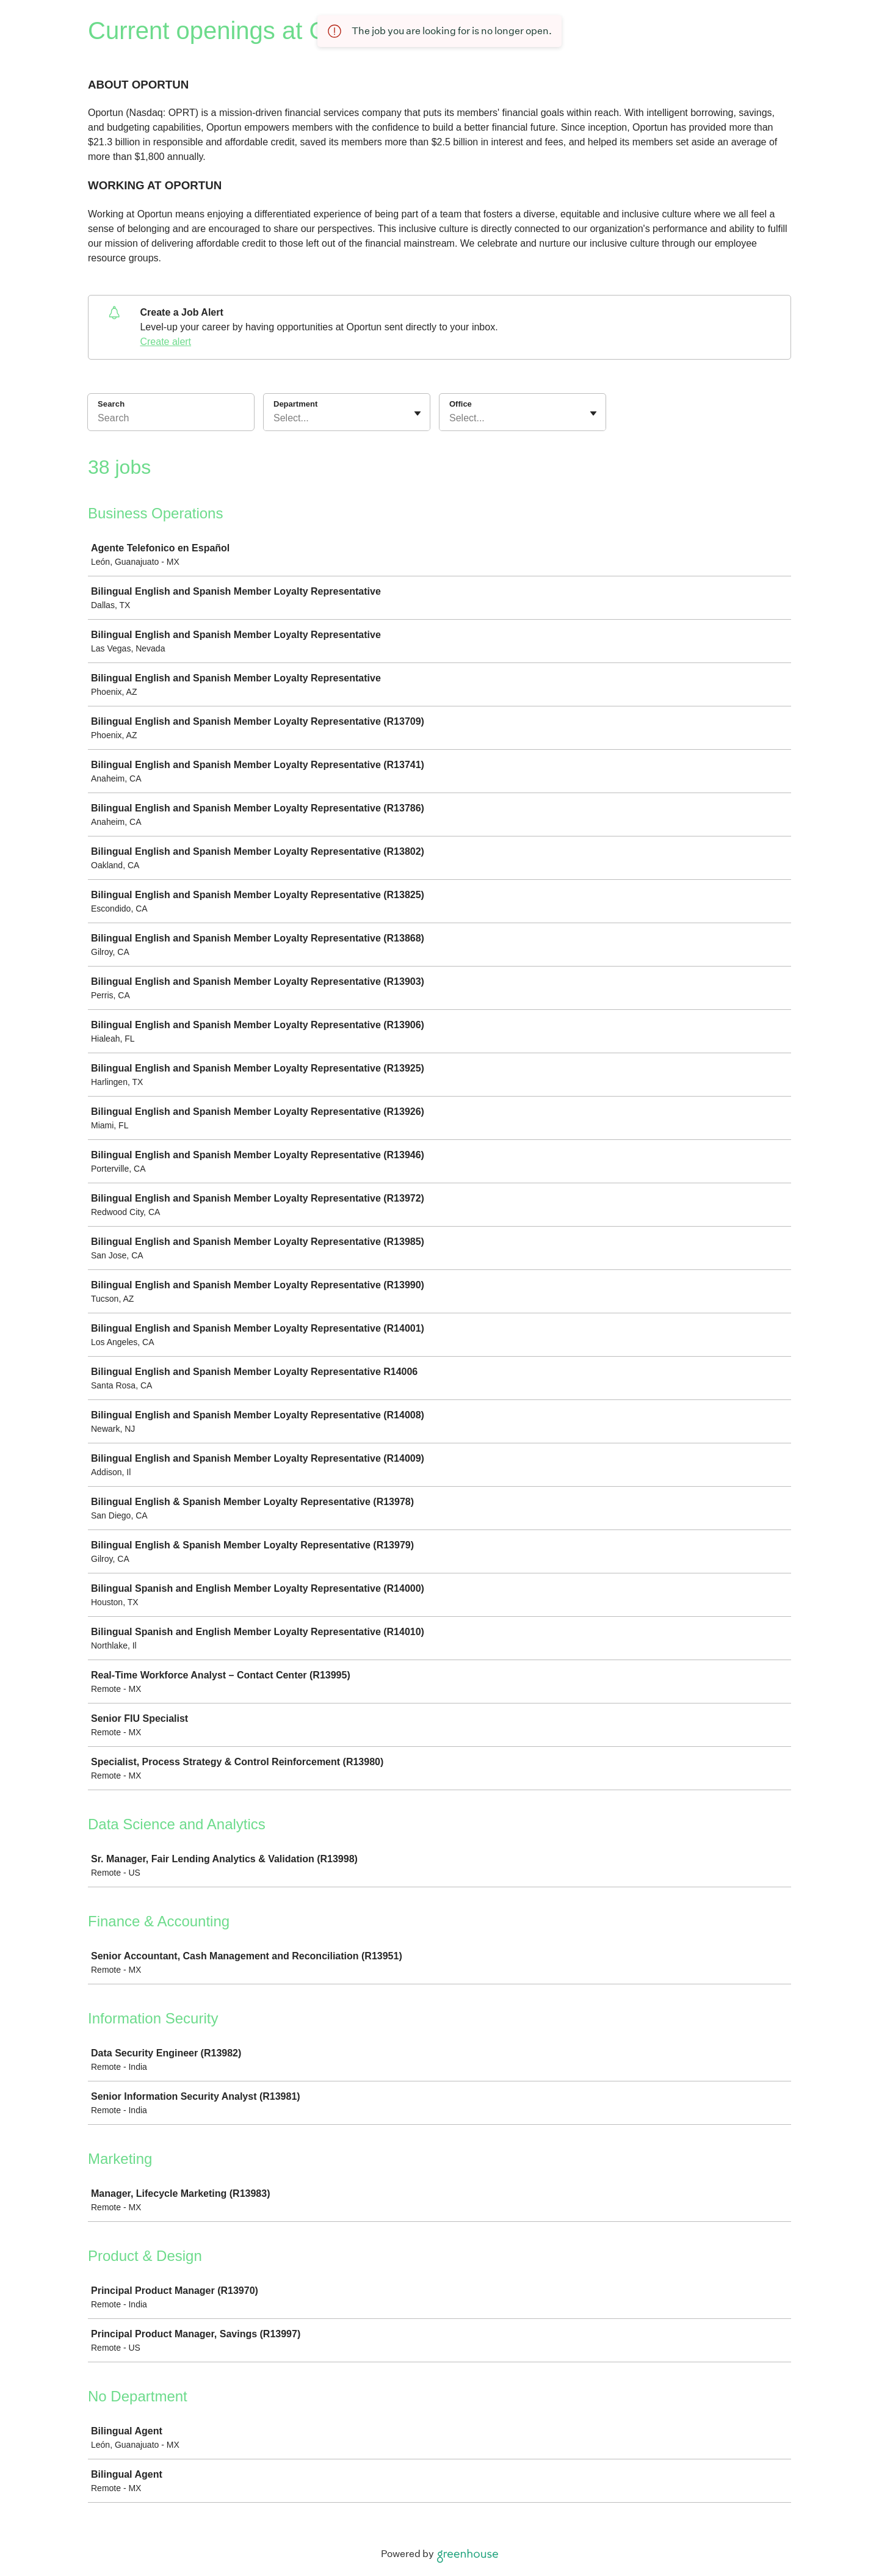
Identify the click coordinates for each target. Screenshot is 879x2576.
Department (295, 403)
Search (111, 403)
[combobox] (274, 418)
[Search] (171, 420)
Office (460, 403)
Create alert (165, 341)
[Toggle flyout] (417, 413)
